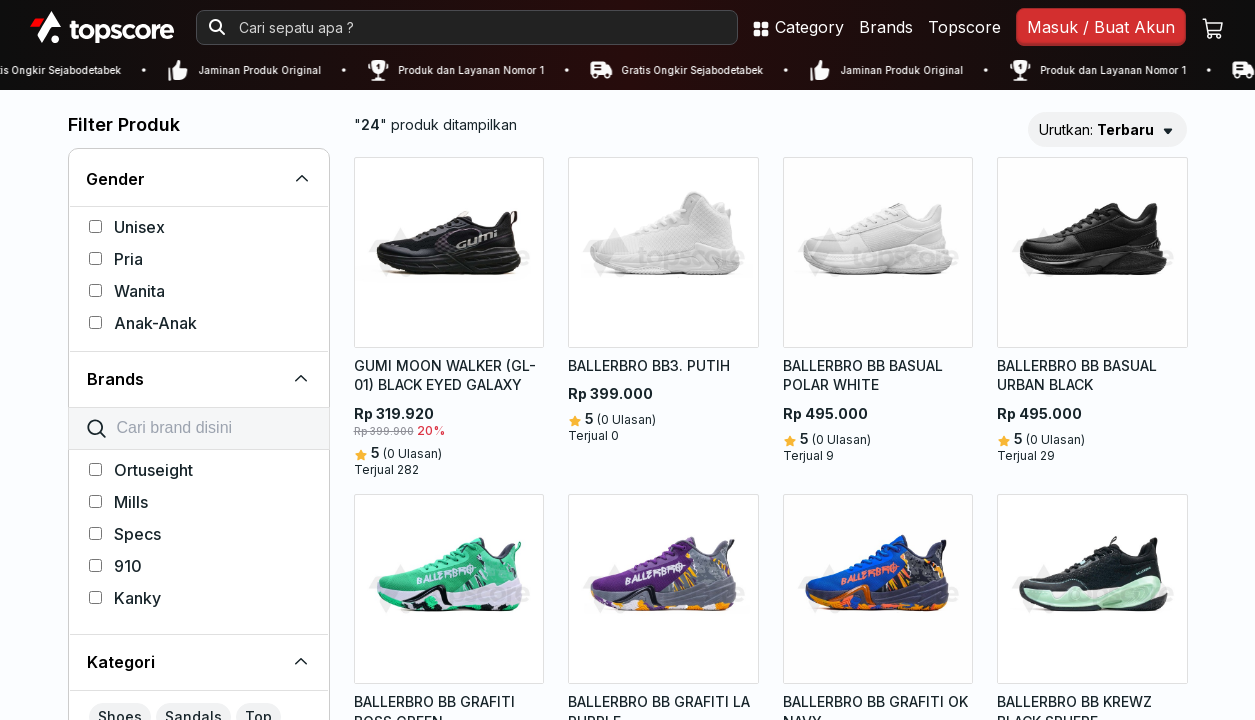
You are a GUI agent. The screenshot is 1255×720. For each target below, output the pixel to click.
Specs (125, 534)
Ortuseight (141, 470)
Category (798, 27)
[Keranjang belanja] (1213, 27)
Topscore (964, 27)
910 (115, 566)
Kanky (125, 598)
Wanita (127, 291)
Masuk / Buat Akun (1101, 27)
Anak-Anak (143, 323)
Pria (116, 259)
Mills (118, 502)
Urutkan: (1096, 129)
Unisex (127, 227)
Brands (886, 27)
